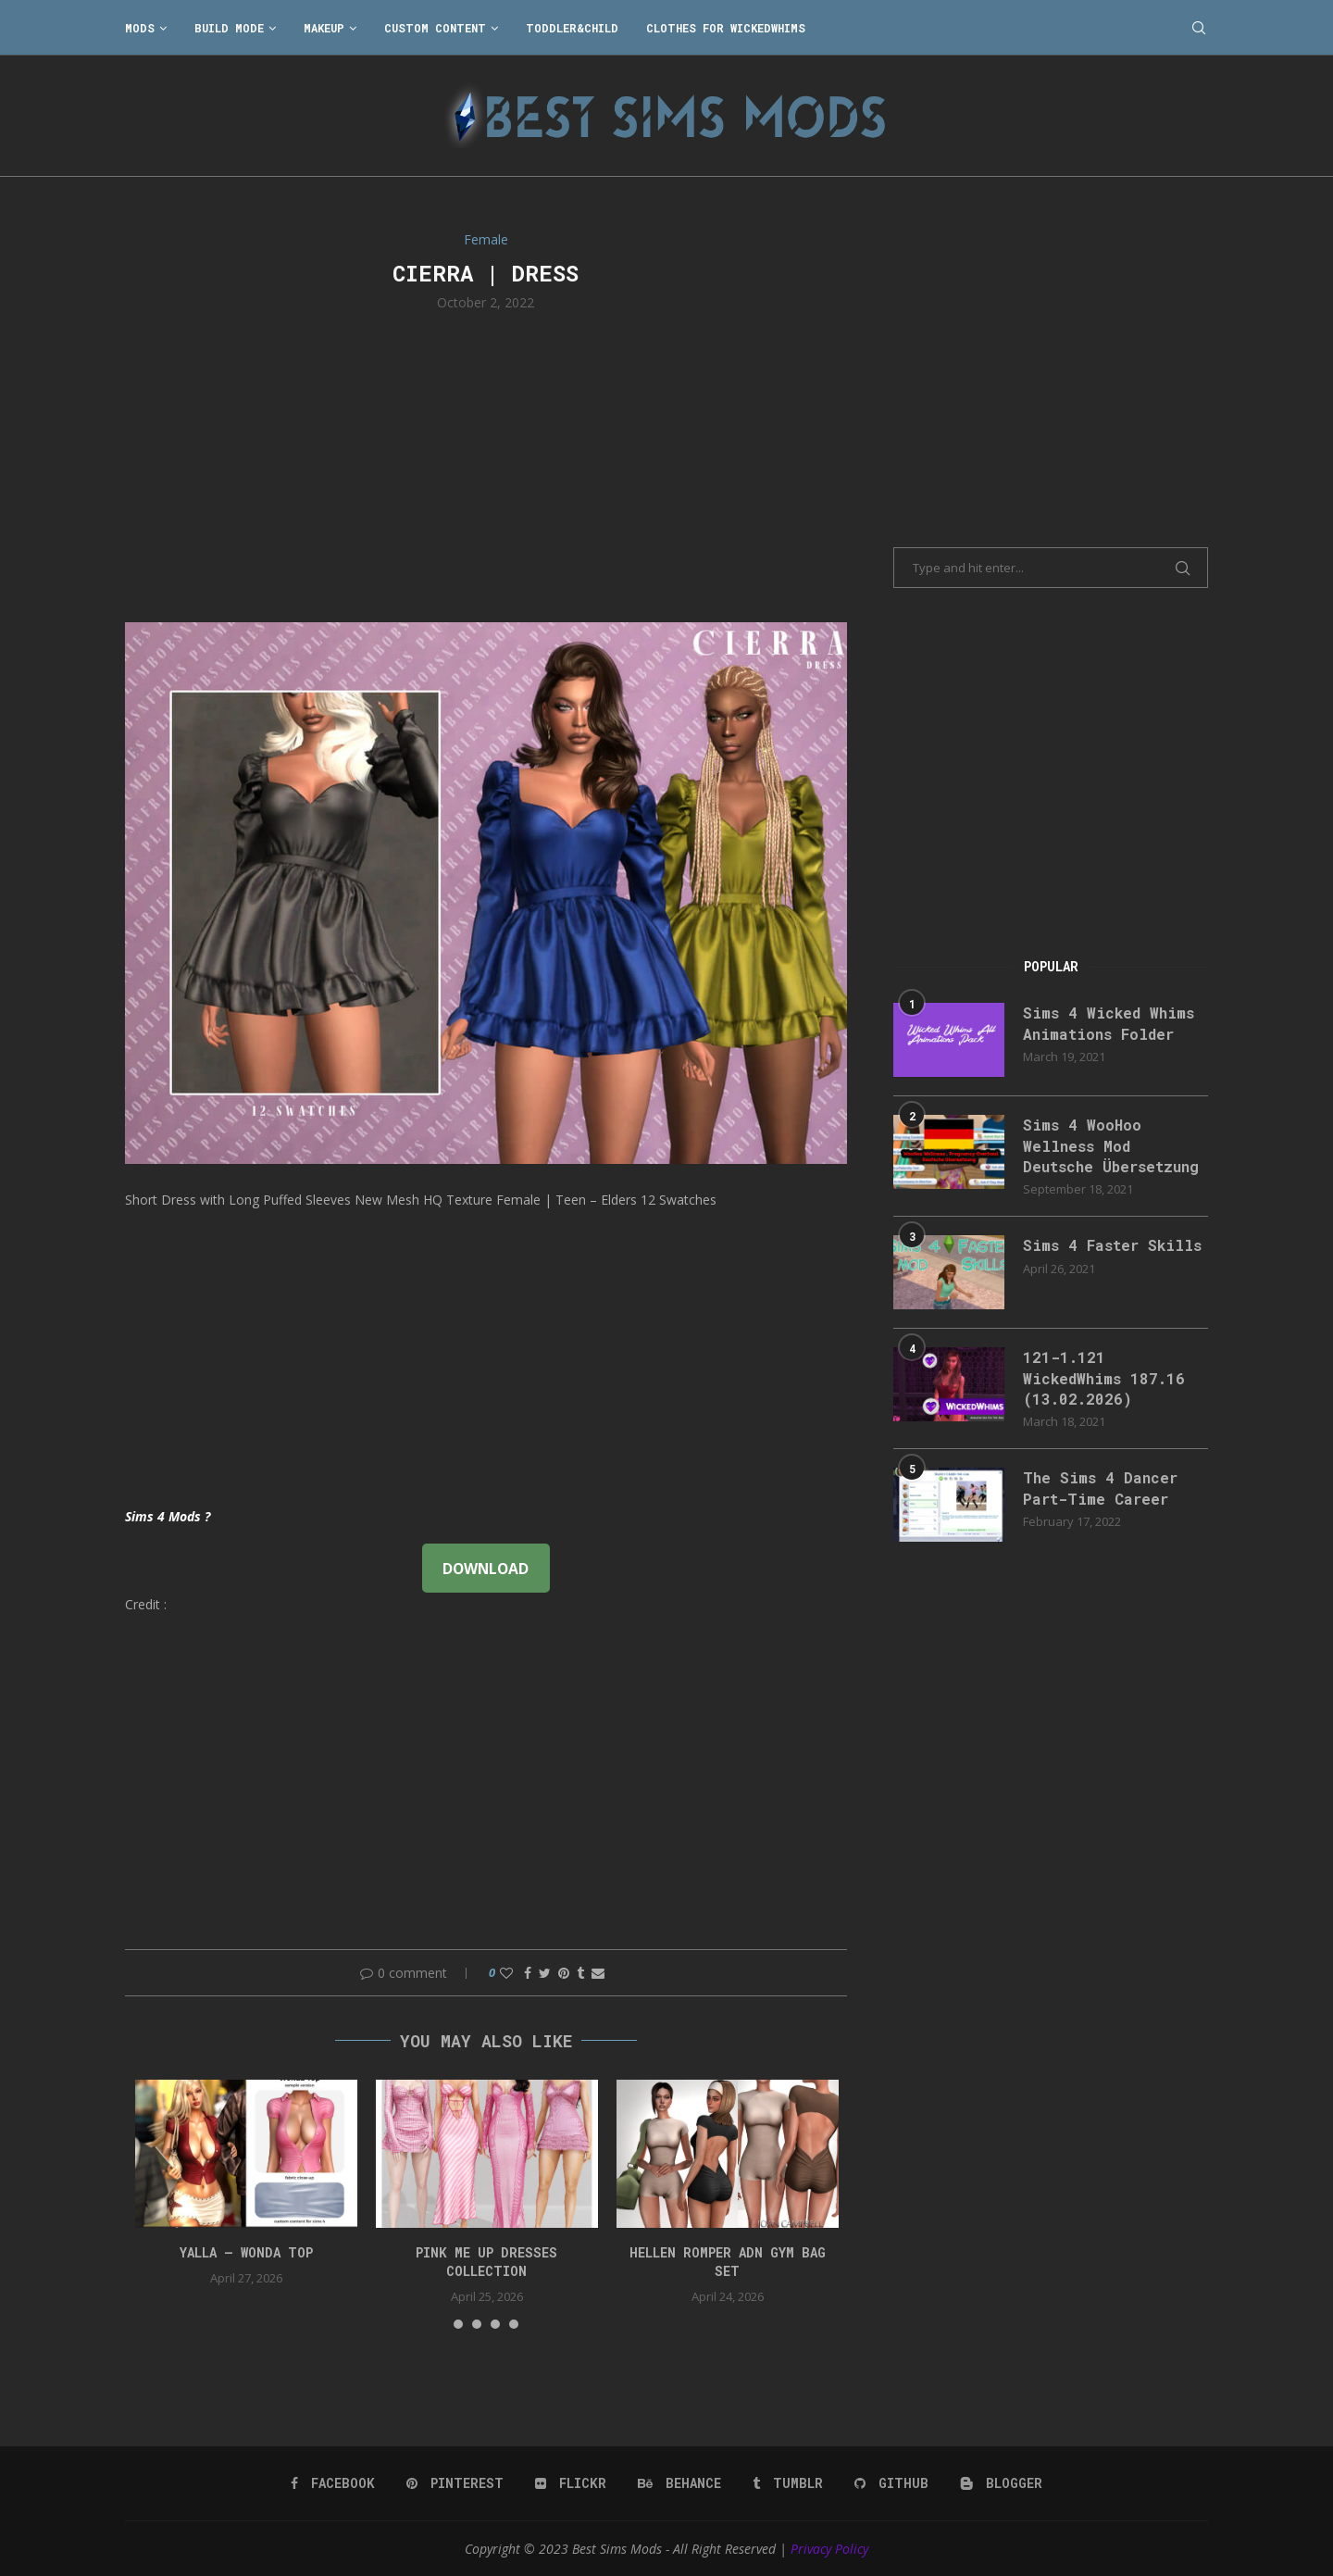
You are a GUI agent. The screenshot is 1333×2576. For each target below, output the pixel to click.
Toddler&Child (572, 27)
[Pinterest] (455, 2483)
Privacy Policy (829, 2548)
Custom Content (435, 27)
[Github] (891, 2483)
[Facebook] (333, 2483)
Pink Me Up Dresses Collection (486, 2262)
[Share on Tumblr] (580, 1973)
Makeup (324, 27)
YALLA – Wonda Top (246, 2252)
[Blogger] (1001, 2483)
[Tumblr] (788, 2483)
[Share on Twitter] (545, 1973)
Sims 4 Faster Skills (1112, 1245)
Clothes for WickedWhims (725, 27)
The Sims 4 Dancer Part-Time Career (1100, 1487)
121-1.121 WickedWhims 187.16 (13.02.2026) (1104, 1377)
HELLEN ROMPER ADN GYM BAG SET (727, 2262)
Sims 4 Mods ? (167, 1516)
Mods (140, 27)
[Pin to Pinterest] (563, 1973)
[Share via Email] (598, 1973)
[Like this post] (506, 1973)
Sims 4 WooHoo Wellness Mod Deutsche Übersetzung (1111, 1145)
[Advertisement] (486, 464)
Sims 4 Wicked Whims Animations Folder (1108, 1023)
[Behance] (679, 2483)
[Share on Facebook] (527, 1973)
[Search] (1199, 28)
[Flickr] (570, 2483)
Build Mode (229, 27)
